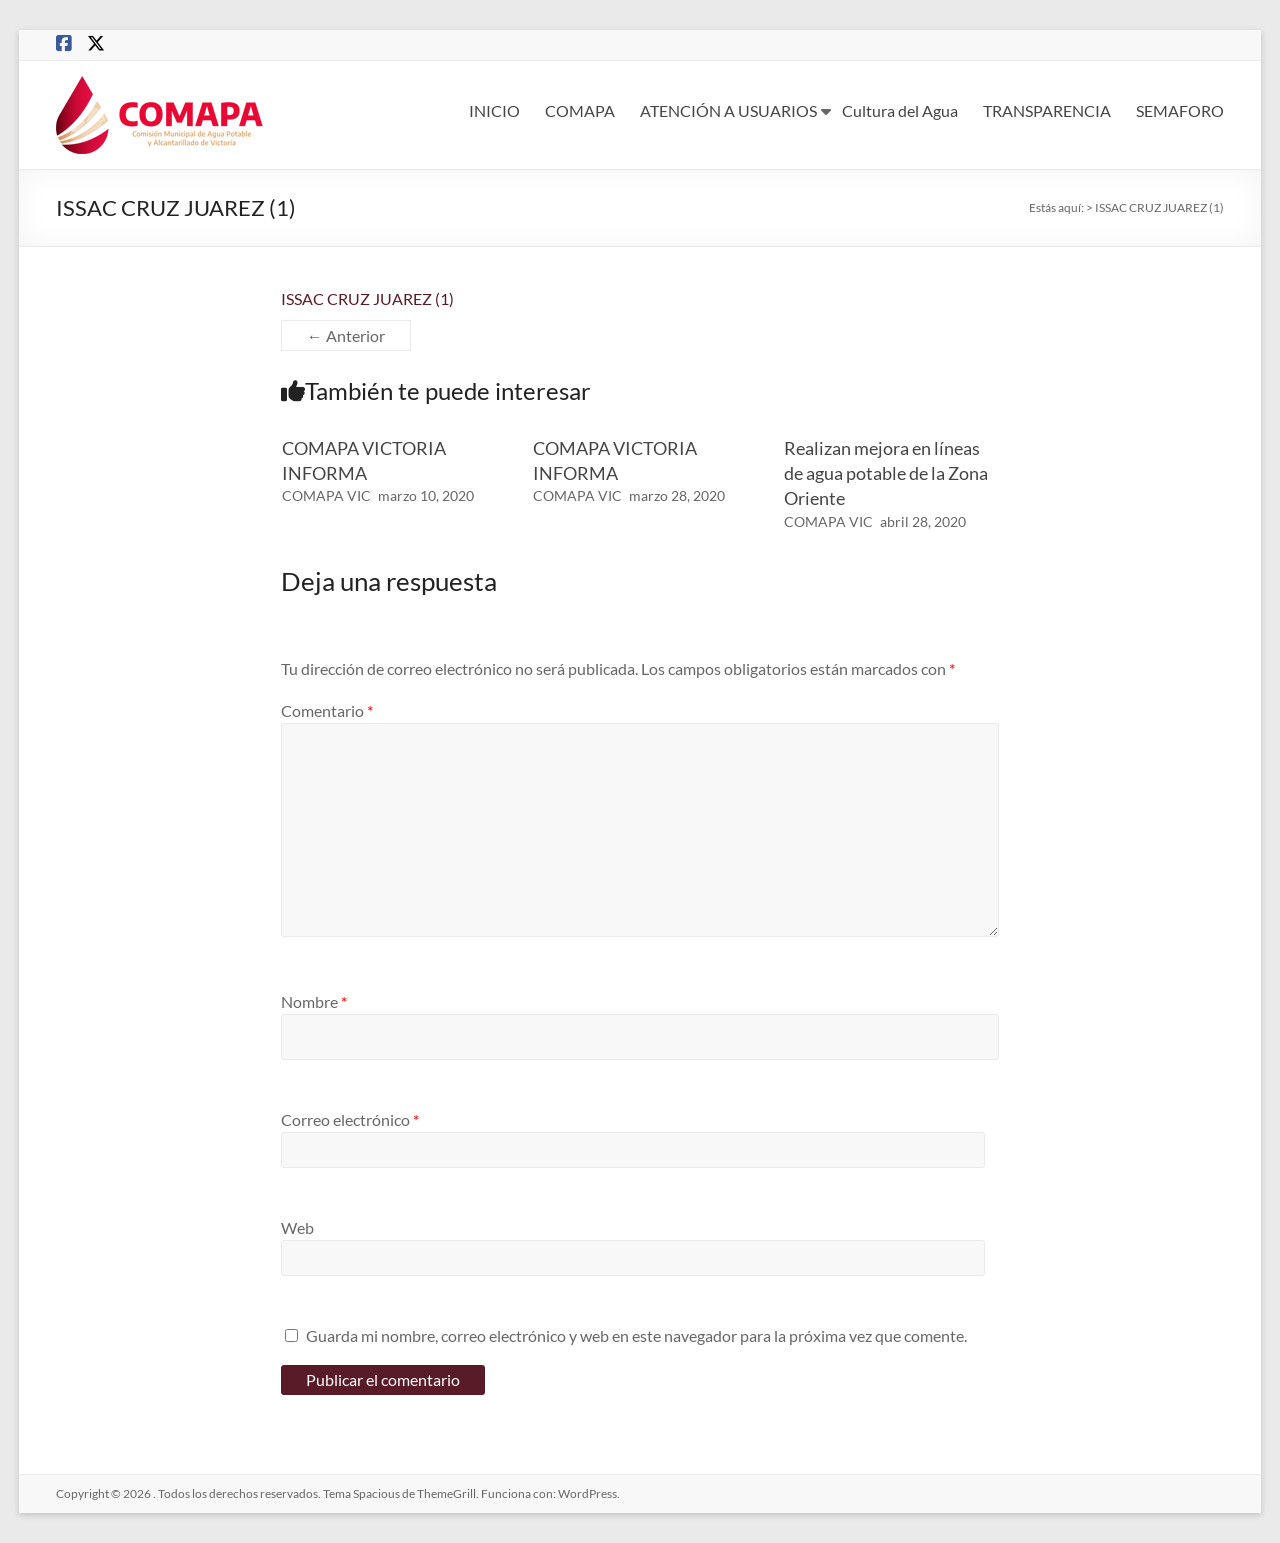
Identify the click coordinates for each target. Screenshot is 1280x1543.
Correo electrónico (350, 1119)
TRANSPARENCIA (1047, 110)
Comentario (327, 710)
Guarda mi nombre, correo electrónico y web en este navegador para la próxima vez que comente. (636, 1335)
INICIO (494, 110)
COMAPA (580, 110)
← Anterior (346, 335)
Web (297, 1227)
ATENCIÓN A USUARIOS (728, 110)
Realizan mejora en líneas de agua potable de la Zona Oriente (886, 473)
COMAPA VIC (326, 495)
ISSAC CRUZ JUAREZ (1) (367, 298)
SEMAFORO (1180, 110)
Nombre (314, 1001)
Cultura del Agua (900, 110)
